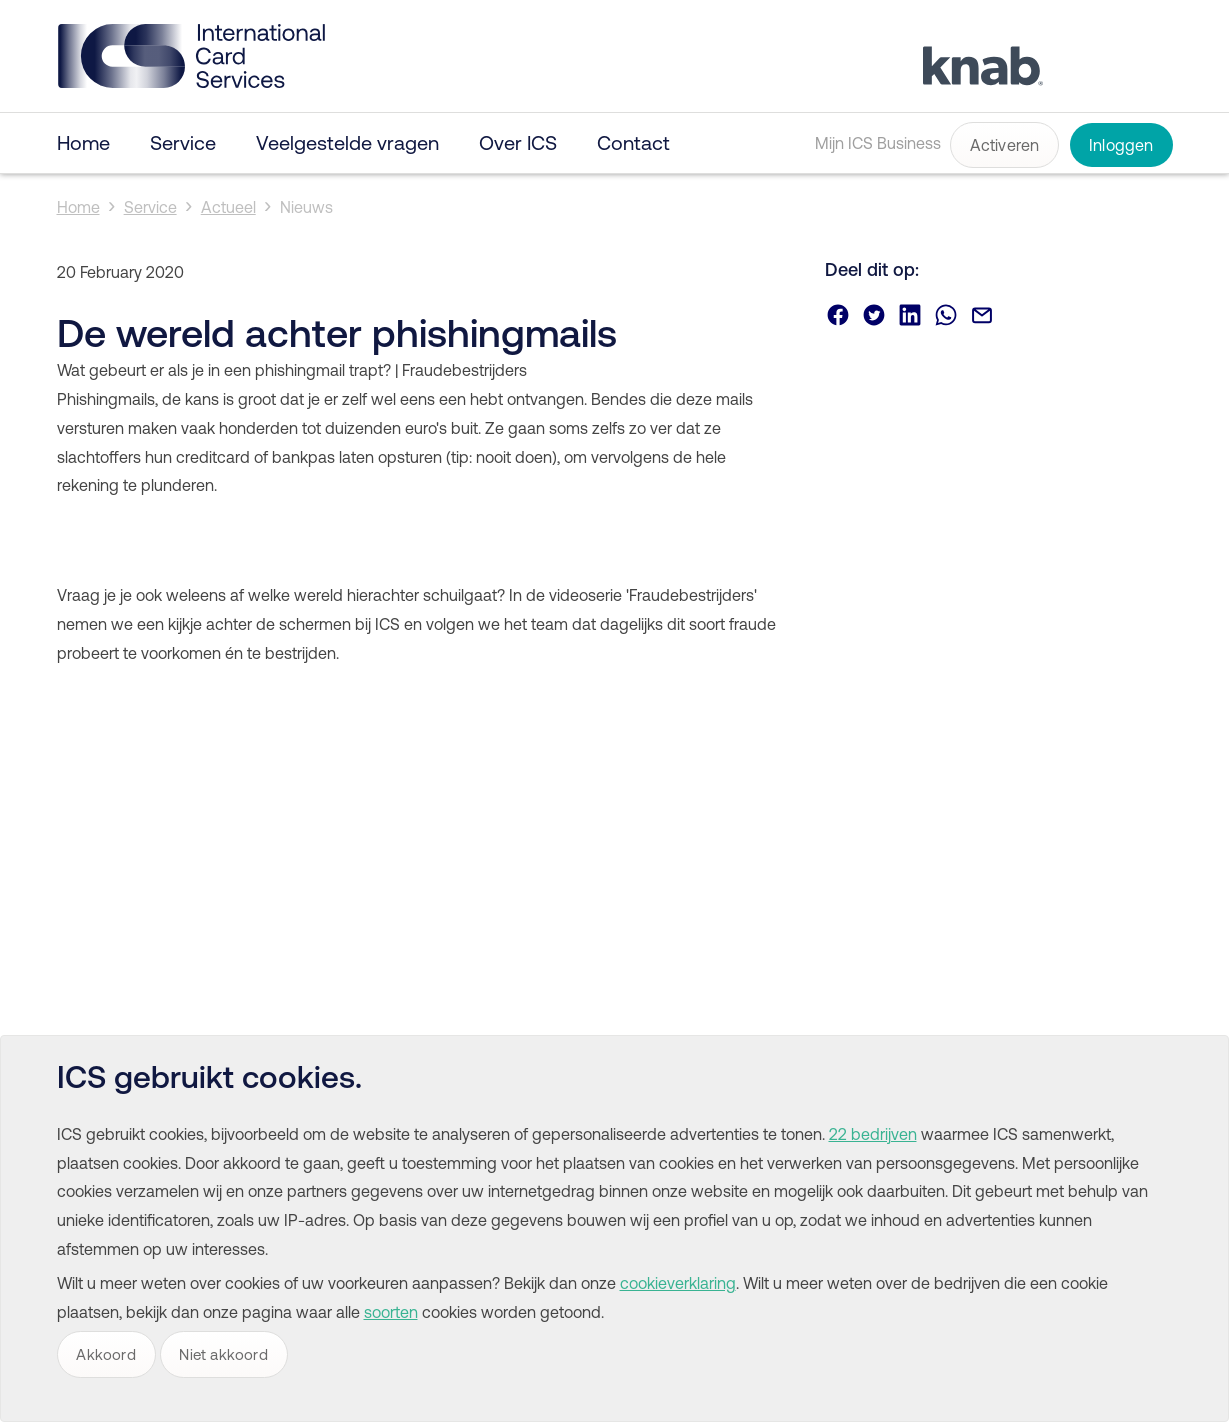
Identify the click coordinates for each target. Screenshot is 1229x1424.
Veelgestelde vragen (347, 142)
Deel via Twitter (874, 315)
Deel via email (982, 315)
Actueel (228, 207)
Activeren (1005, 145)
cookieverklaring (678, 1283)
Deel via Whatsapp (946, 315)
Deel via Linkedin (910, 315)
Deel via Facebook (838, 315)
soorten (391, 1312)
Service (183, 142)
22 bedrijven (873, 1134)
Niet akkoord (223, 1354)
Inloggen (1121, 145)
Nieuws (306, 207)
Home (83, 142)
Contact (633, 142)
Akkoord (105, 1354)
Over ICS (518, 142)
